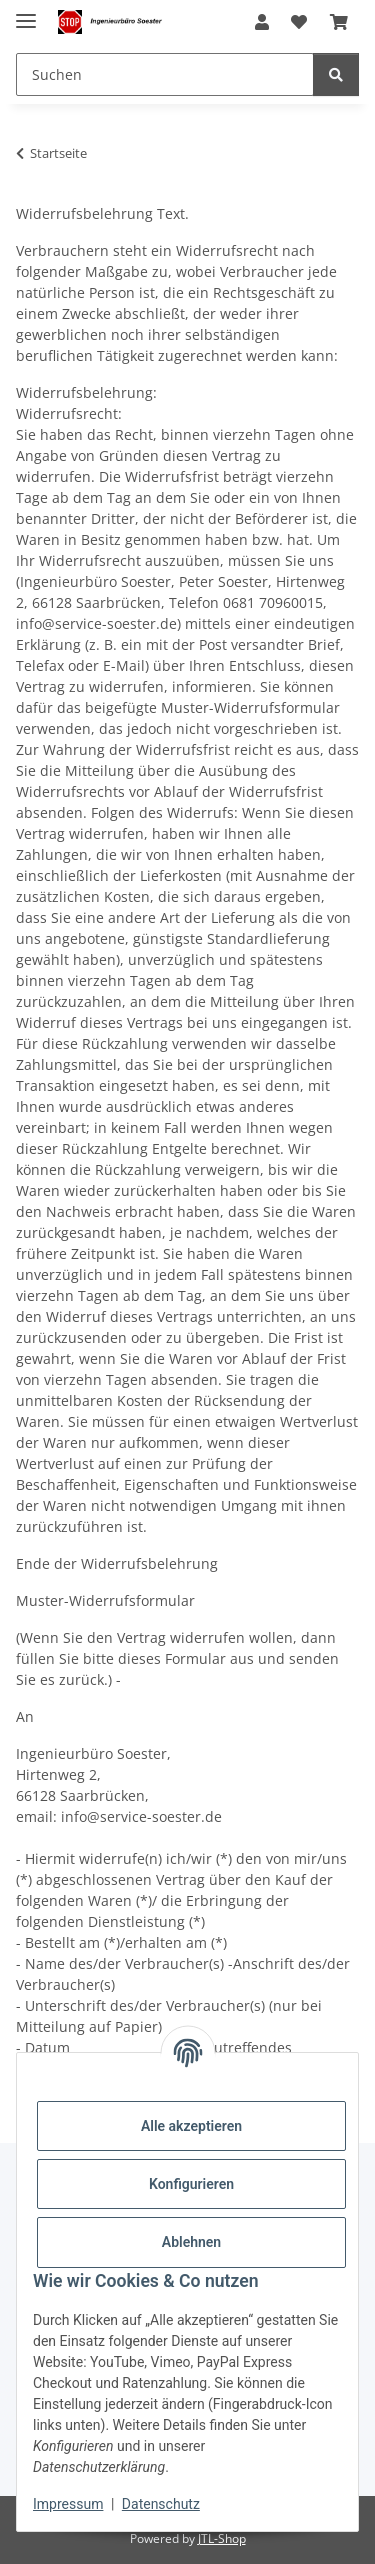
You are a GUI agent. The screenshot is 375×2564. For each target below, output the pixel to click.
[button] (262, 22)
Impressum (68, 2504)
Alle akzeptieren (191, 2126)
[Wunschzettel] (299, 22)
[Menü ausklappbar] (26, 12)
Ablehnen (191, 2242)
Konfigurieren (191, 2184)
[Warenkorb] (339, 22)
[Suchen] (165, 74)
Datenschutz (161, 2504)
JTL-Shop (222, 2538)
